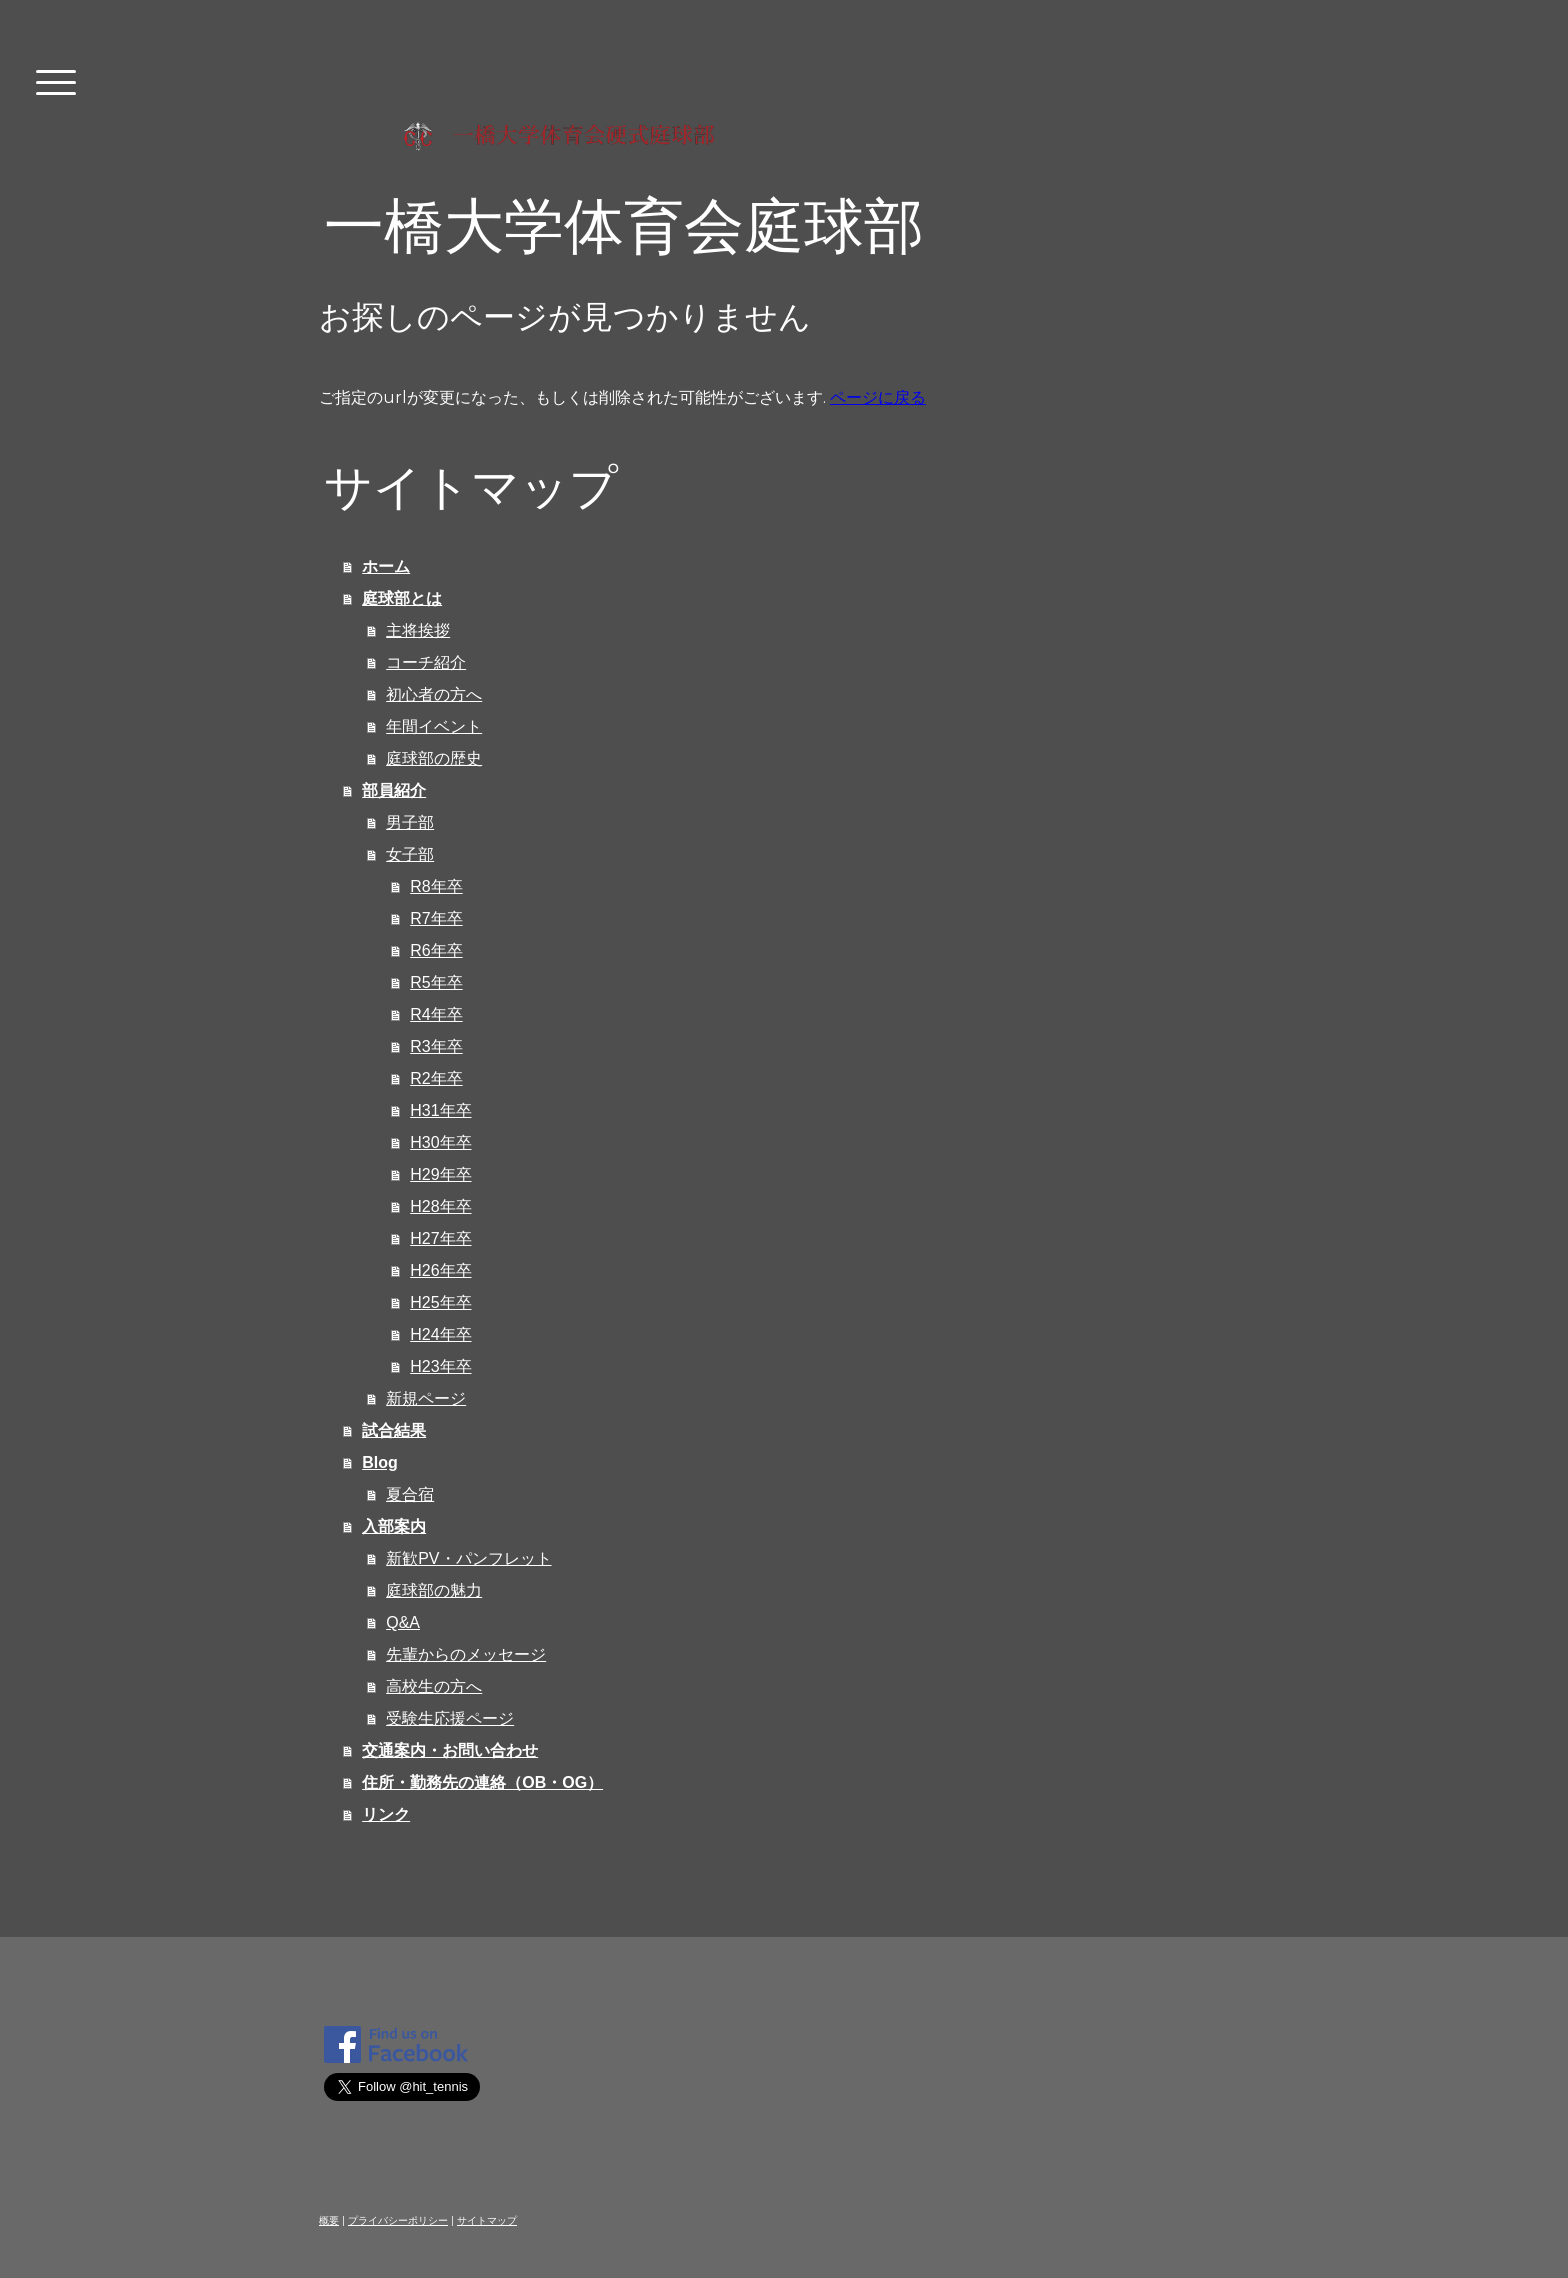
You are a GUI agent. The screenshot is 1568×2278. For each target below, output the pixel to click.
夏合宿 (410, 1494)
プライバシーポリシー (398, 2220)
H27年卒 (440, 1238)
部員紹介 (394, 790)
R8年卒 (436, 886)
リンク (386, 1814)
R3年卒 (436, 1046)
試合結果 (394, 1430)
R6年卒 (436, 950)
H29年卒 (440, 1174)
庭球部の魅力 (434, 1590)
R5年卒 (436, 982)
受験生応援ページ (450, 1718)
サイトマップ (487, 2220)
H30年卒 (440, 1142)
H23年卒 (440, 1366)
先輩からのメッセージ (466, 1654)
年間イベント (434, 726)
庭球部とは (402, 598)
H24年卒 (440, 1334)
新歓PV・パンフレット (468, 1558)
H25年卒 (440, 1302)
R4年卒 (436, 1014)
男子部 (410, 822)
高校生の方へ (434, 1686)
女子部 (410, 854)
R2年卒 (436, 1078)
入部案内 (394, 1526)
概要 (329, 2220)
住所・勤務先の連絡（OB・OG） (482, 1782)
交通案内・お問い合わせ (450, 1750)
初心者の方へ (434, 694)
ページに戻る (878, 397)
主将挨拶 (418, 630)
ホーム (386, 566)
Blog (380, 1462)
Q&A (403, 1622)
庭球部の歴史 (434, 758)
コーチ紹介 (426, 662)
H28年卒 (440, 1206)
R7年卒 (436, 918)
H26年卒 (440, 1270)
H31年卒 (440, 1110)
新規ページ (426, 1398)
